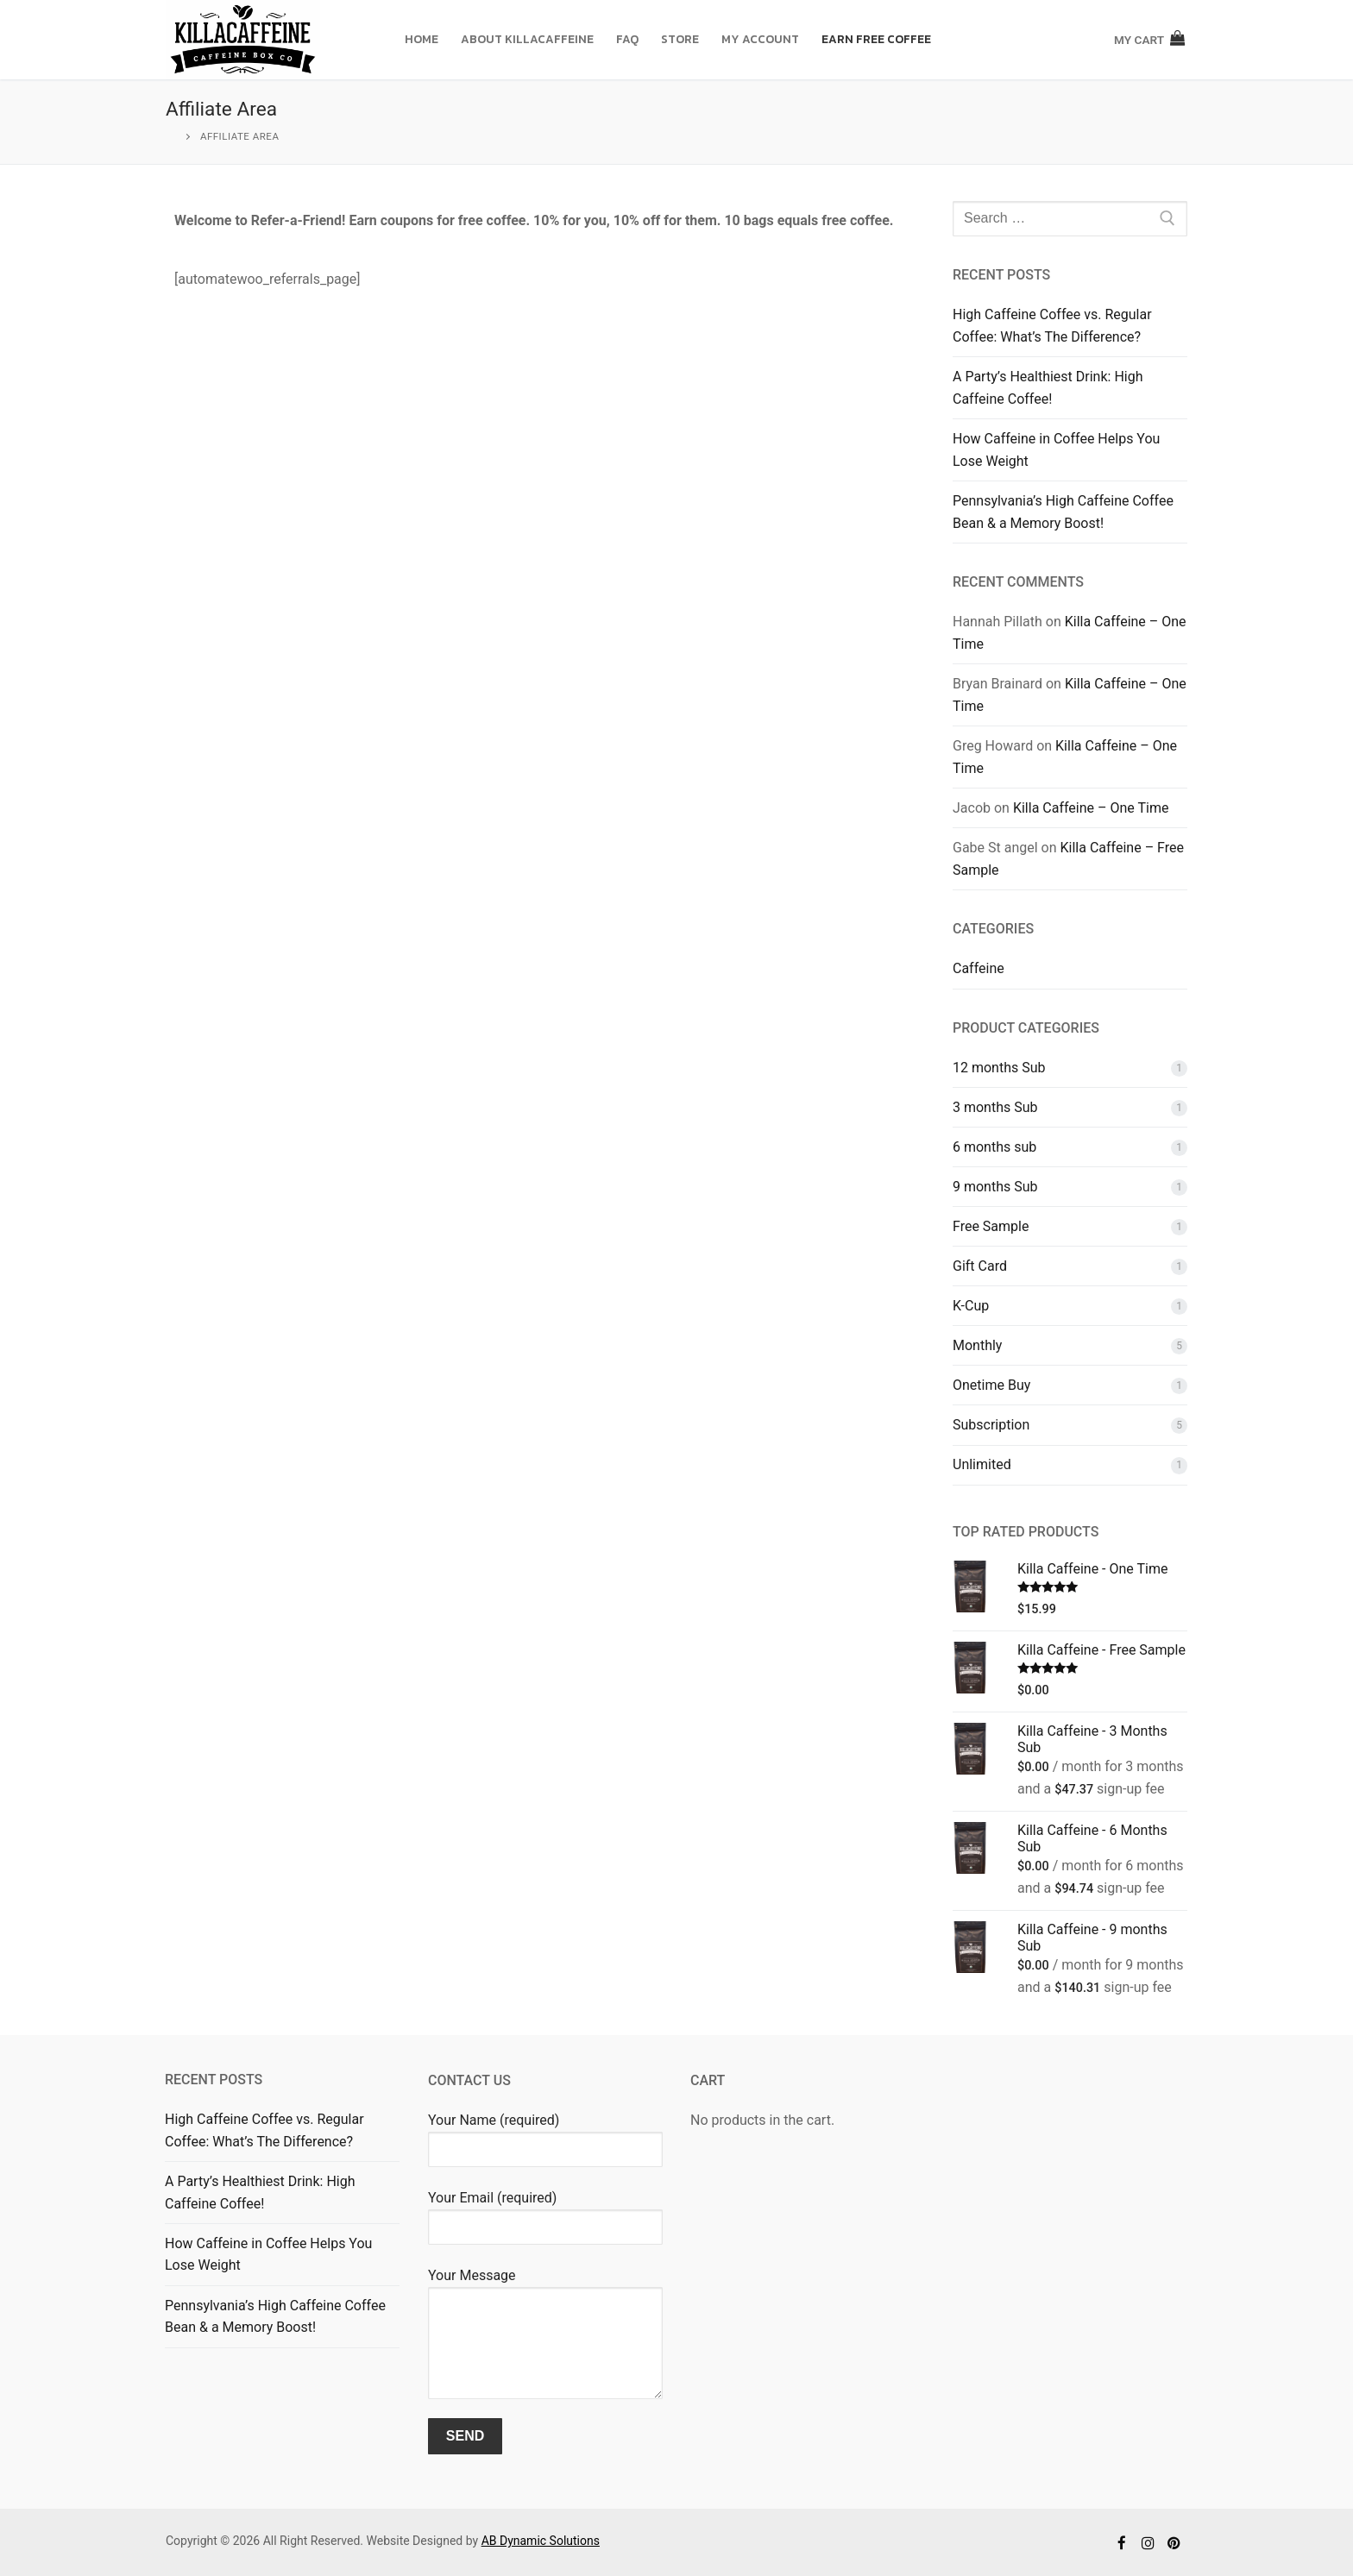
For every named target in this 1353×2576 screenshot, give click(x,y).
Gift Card (980, 1266)
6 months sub (994, 1147)
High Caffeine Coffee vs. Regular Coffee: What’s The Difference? (1052, 325)
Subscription (991, 1425)
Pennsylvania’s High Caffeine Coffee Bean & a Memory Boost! (1063, 512)
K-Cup (971, 1305)
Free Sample (991, 1226)
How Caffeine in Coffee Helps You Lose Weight (1056, 449)
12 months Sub (999, 1067)
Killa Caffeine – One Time (1091, 808)
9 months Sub (995, 1186)
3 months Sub (995, 1107)
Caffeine (978, 968)
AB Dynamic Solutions (540, 2541)
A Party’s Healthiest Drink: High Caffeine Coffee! (1047, 387)
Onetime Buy (991, 1385)
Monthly (977, 1345)
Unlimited (982, 1464)
